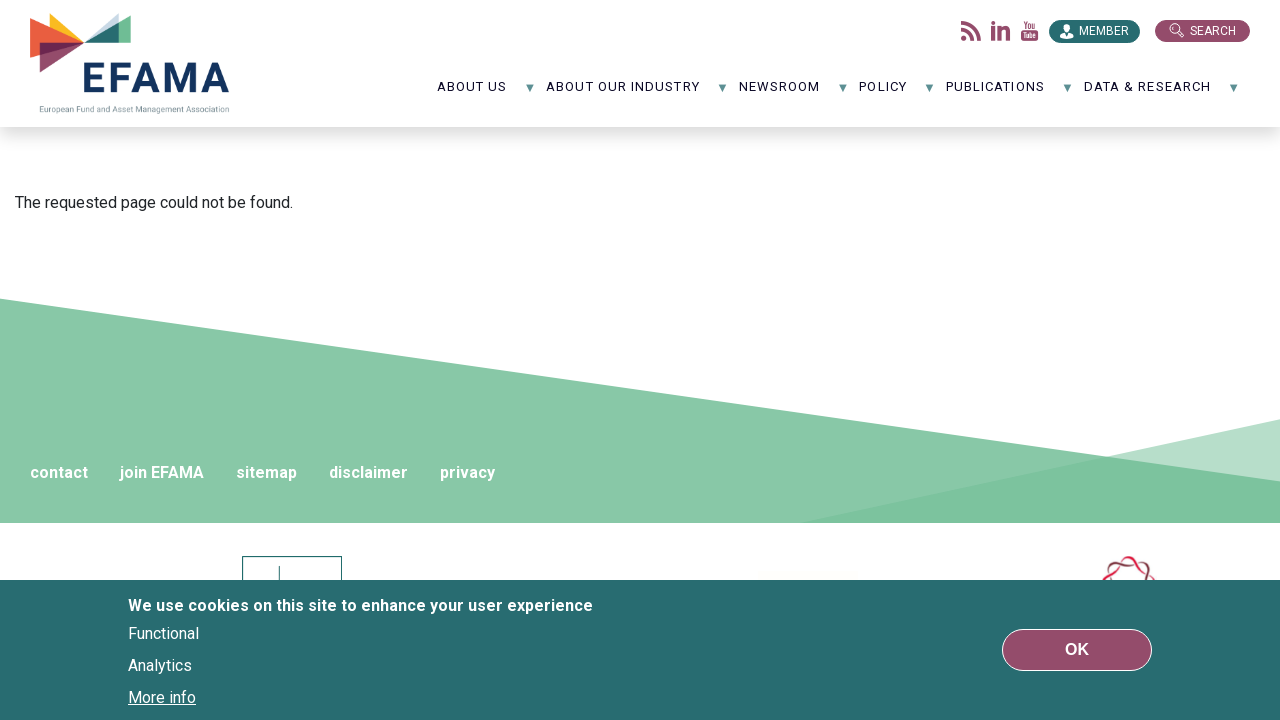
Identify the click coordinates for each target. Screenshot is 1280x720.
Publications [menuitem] (1010, 93)
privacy (467, 472)
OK (1077, 649)
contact (59, 472)
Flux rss (971, 31)
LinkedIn (1001, 31)
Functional (163, 633)
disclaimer (368, 472)
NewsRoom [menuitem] (794, 93)
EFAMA (130, 63)
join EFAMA (162, 472)
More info (162, 697)
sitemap (266, 472)
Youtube (1030, 31)
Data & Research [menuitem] (1162, 93)
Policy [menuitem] (897, 93)
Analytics (160, 665)
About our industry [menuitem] (637, 93)
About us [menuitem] (487, 93)
